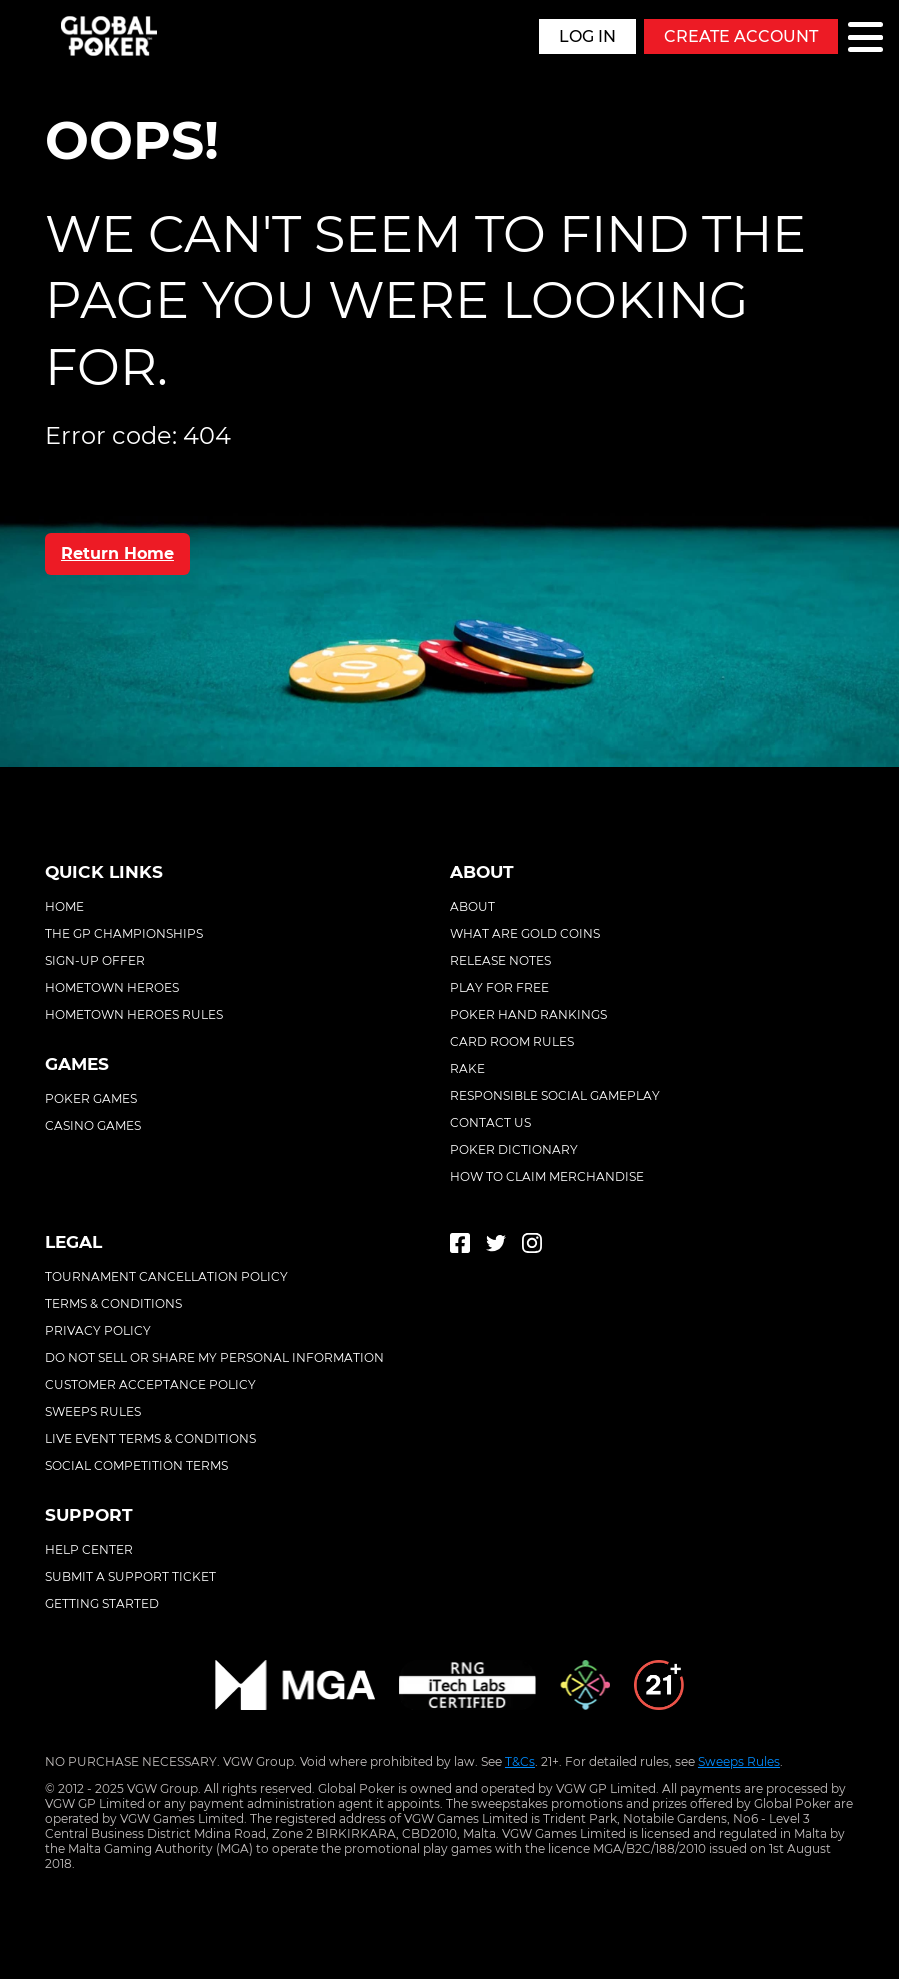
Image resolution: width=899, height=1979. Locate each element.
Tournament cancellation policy (166, 1276)
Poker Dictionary (514, 1149)
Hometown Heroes (112, 987)
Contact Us (490, 1122)
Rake (467, 1068)
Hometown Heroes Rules (134, 1014)
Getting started (102, 1603)
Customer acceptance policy (150, 1384)
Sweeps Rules (739, 1761)
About (472, 906)
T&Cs (520, 1761)
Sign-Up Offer (95, 960)
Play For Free (499, 987)
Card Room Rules (512, 1041)
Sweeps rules (93, 1411)
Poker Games (91, 1098)
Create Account (741, 36)
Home (64, 906)
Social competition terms (136, 1465)
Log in (587, 36)
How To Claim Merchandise (547, 1176)
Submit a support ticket (130, 1576)
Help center (89, 1549)
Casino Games (93, 1125)
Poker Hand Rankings (528, 1014)
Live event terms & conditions (150, 1438)
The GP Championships (124, 933)
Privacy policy (98, 1330)
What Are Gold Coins (525, 933)
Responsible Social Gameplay (555, 1095)
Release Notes (500, 960)
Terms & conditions (113, 1303)
